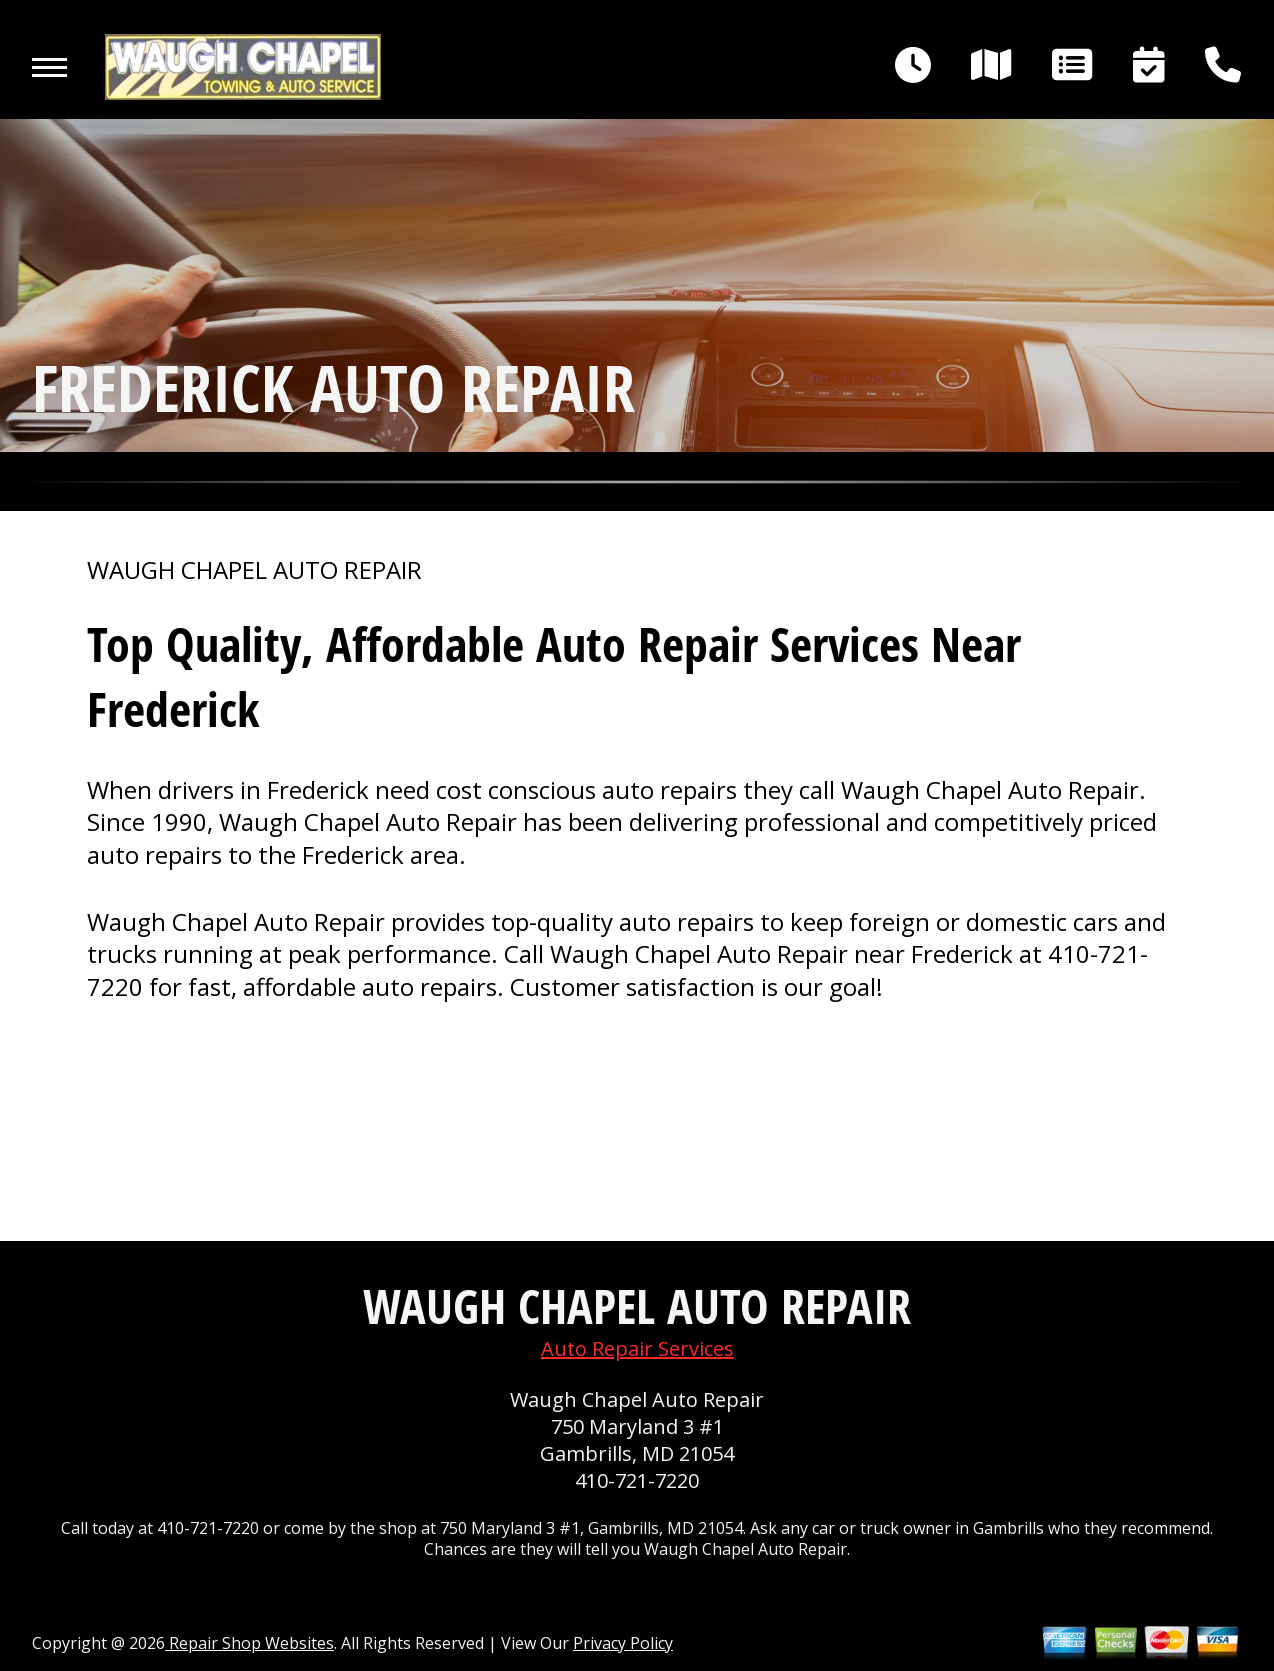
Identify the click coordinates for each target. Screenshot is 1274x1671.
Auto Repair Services (637, 1348)
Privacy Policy (623, 1643)
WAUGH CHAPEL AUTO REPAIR (254, 570)
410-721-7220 (637, 1480)
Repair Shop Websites (249, 1643)
